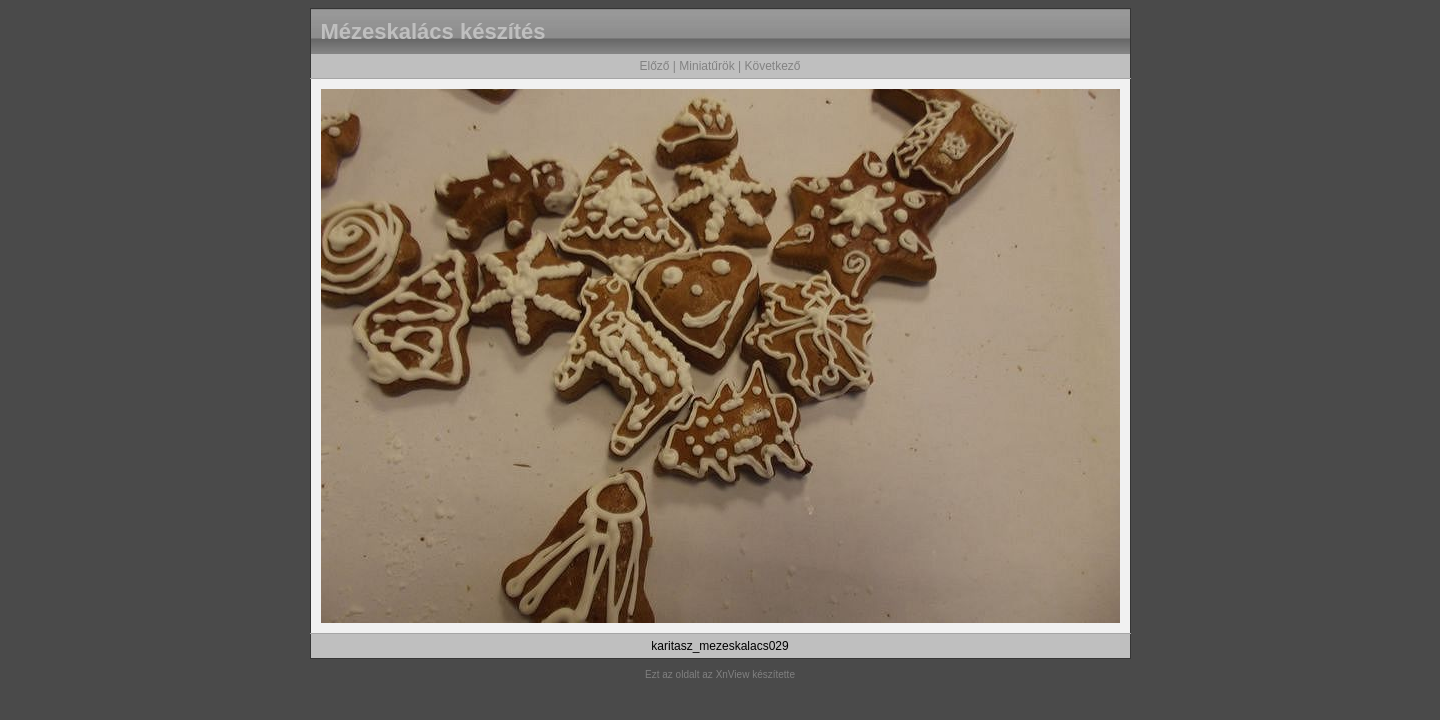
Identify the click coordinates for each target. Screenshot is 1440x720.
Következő (772, 66)
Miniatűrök (706, 66)
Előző (654, 66)
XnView (733, 674)
